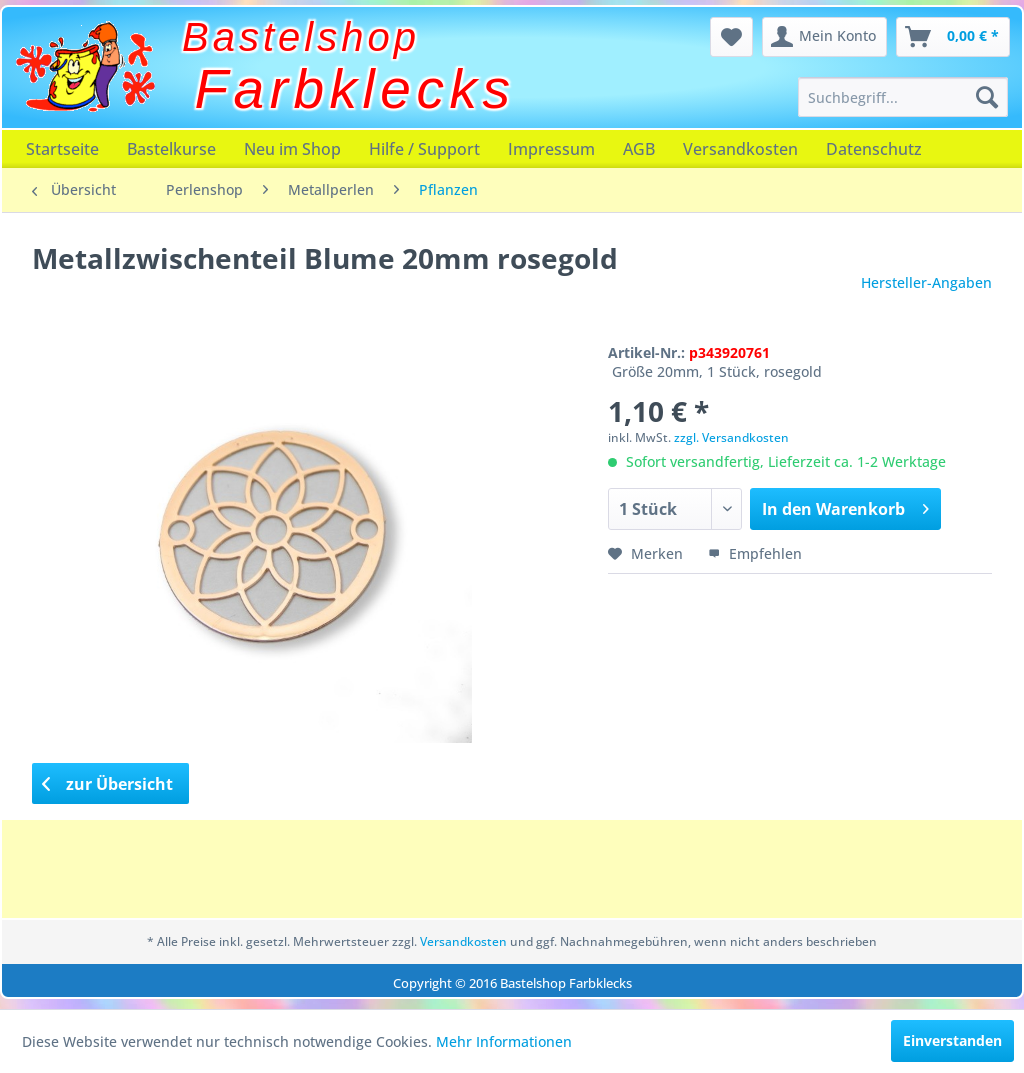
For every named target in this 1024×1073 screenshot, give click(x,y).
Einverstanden (952, 1040)
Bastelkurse (171, 149)
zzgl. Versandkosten (731, 437)
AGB (639, 149)
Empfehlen (755, 553)
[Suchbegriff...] (903, 97)
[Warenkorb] (953, 37)
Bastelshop (301, 37)
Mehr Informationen (504, 1041)
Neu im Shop (292, 149)
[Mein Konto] (824, 37)
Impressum (551, 149)
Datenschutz (874, 149)
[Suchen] (987, 97)
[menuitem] (903, 97)
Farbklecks (355, 89)
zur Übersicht (108, 784)
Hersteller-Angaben (926, 282)
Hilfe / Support (424, 149)
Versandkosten (740, 149)
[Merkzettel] (731, 37)
